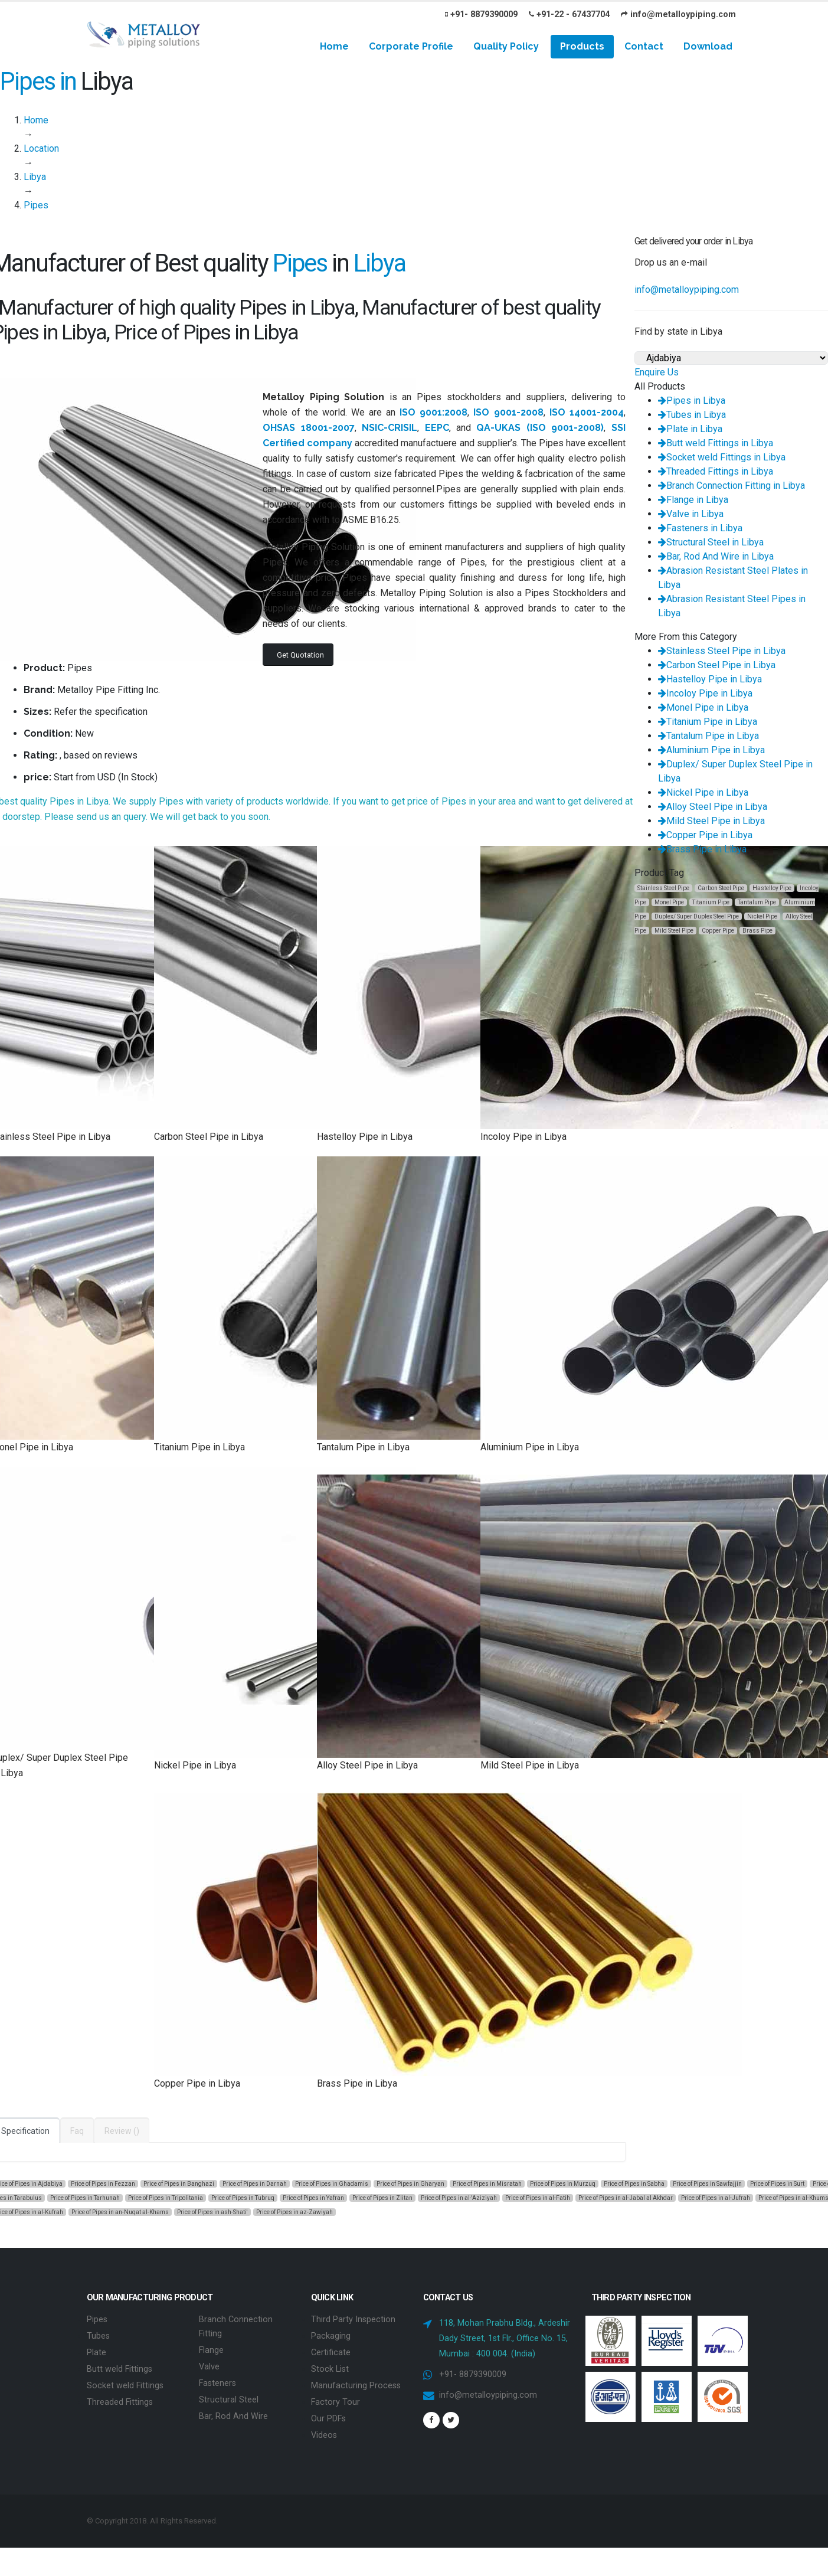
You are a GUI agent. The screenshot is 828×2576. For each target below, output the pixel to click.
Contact (643, 46)
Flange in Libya (693, 499)
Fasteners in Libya (700, 528)
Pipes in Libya (691, 400)
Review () (121, 2131)
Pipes (97, 2320)
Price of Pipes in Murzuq (562, 2184)
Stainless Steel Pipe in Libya (722, 650)
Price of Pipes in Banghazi (178, 2184)
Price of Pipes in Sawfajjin (707, 2184)
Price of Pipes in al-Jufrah (715, 2198)
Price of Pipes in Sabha (634, 2184)
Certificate (331, 2353)
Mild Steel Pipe (673, 930)
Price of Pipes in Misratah (487, 2184)
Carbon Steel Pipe (721, 888)
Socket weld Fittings (125, 2386)
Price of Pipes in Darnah (254, 2184)
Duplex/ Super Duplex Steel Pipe (696, 916)
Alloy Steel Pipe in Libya (712, 806)
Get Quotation (300, 654)
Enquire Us (656, 372)
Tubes (98, 2336)
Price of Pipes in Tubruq (242, 2198)
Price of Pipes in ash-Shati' (212, 2212)
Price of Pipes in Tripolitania (165, 2198)
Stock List (330, 2369)
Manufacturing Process (356, 2386)
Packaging (331, 2336)
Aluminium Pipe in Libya (711, 750)
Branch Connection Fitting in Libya (731, 485)
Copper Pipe (718, 930)
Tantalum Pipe (757, 902)
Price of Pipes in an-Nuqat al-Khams (120, 2212)
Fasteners (217, 2383)
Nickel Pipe (762, 916)
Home (334, 46)
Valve (209, 2367)
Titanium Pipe (710, 902)
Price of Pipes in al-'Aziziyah (459, 2198)
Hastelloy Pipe (771, 888)
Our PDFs (328, 2419)
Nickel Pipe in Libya (703, 792)
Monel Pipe (669, 902)
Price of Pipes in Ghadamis (331, 2184)
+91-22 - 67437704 (569, 14)
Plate (96, 2353)
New (84, 733)
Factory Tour (335, 2402)
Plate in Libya (690, 428)
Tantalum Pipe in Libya (708, 735)
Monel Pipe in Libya (703, 707)
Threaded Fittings (120, 2402)
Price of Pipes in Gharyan (410, 2184)
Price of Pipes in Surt (777, 2184)
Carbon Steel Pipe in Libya (716, 665)
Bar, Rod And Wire (233, 2416)
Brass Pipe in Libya (702, 849)
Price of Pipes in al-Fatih (537, 2198)
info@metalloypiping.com (678, 14)
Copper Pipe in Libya (705, 835)
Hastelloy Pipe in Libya (710, 679)
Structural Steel (228, 2400)
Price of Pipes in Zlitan (382, 2198)
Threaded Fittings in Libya (715, 471)
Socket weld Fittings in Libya (722, 457)
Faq (77, 2131)
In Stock (138, 777)
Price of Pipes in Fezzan (103, 2184)
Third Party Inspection (353, 2320)
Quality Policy (506, 46)
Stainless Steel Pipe (663, 888)
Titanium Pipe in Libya (707, 721)
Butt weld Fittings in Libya (715, 443)
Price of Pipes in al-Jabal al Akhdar (625, 2198)
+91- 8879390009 (481, 14)
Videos (324, 2435)
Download (707, 46)
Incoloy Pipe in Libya (705, 693)
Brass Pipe (757, 930)
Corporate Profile (411, 46)
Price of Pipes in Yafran (313, 2198)
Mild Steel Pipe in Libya (711, 820)
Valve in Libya (691, 513)
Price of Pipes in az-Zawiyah (294, 2212)
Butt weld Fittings (119, 2369)
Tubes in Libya (692, 414)
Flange (211, 2350)
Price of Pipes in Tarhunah (85, 2198)
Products (582, 46)
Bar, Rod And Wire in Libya (716, 556)
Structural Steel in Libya (711, 542)
